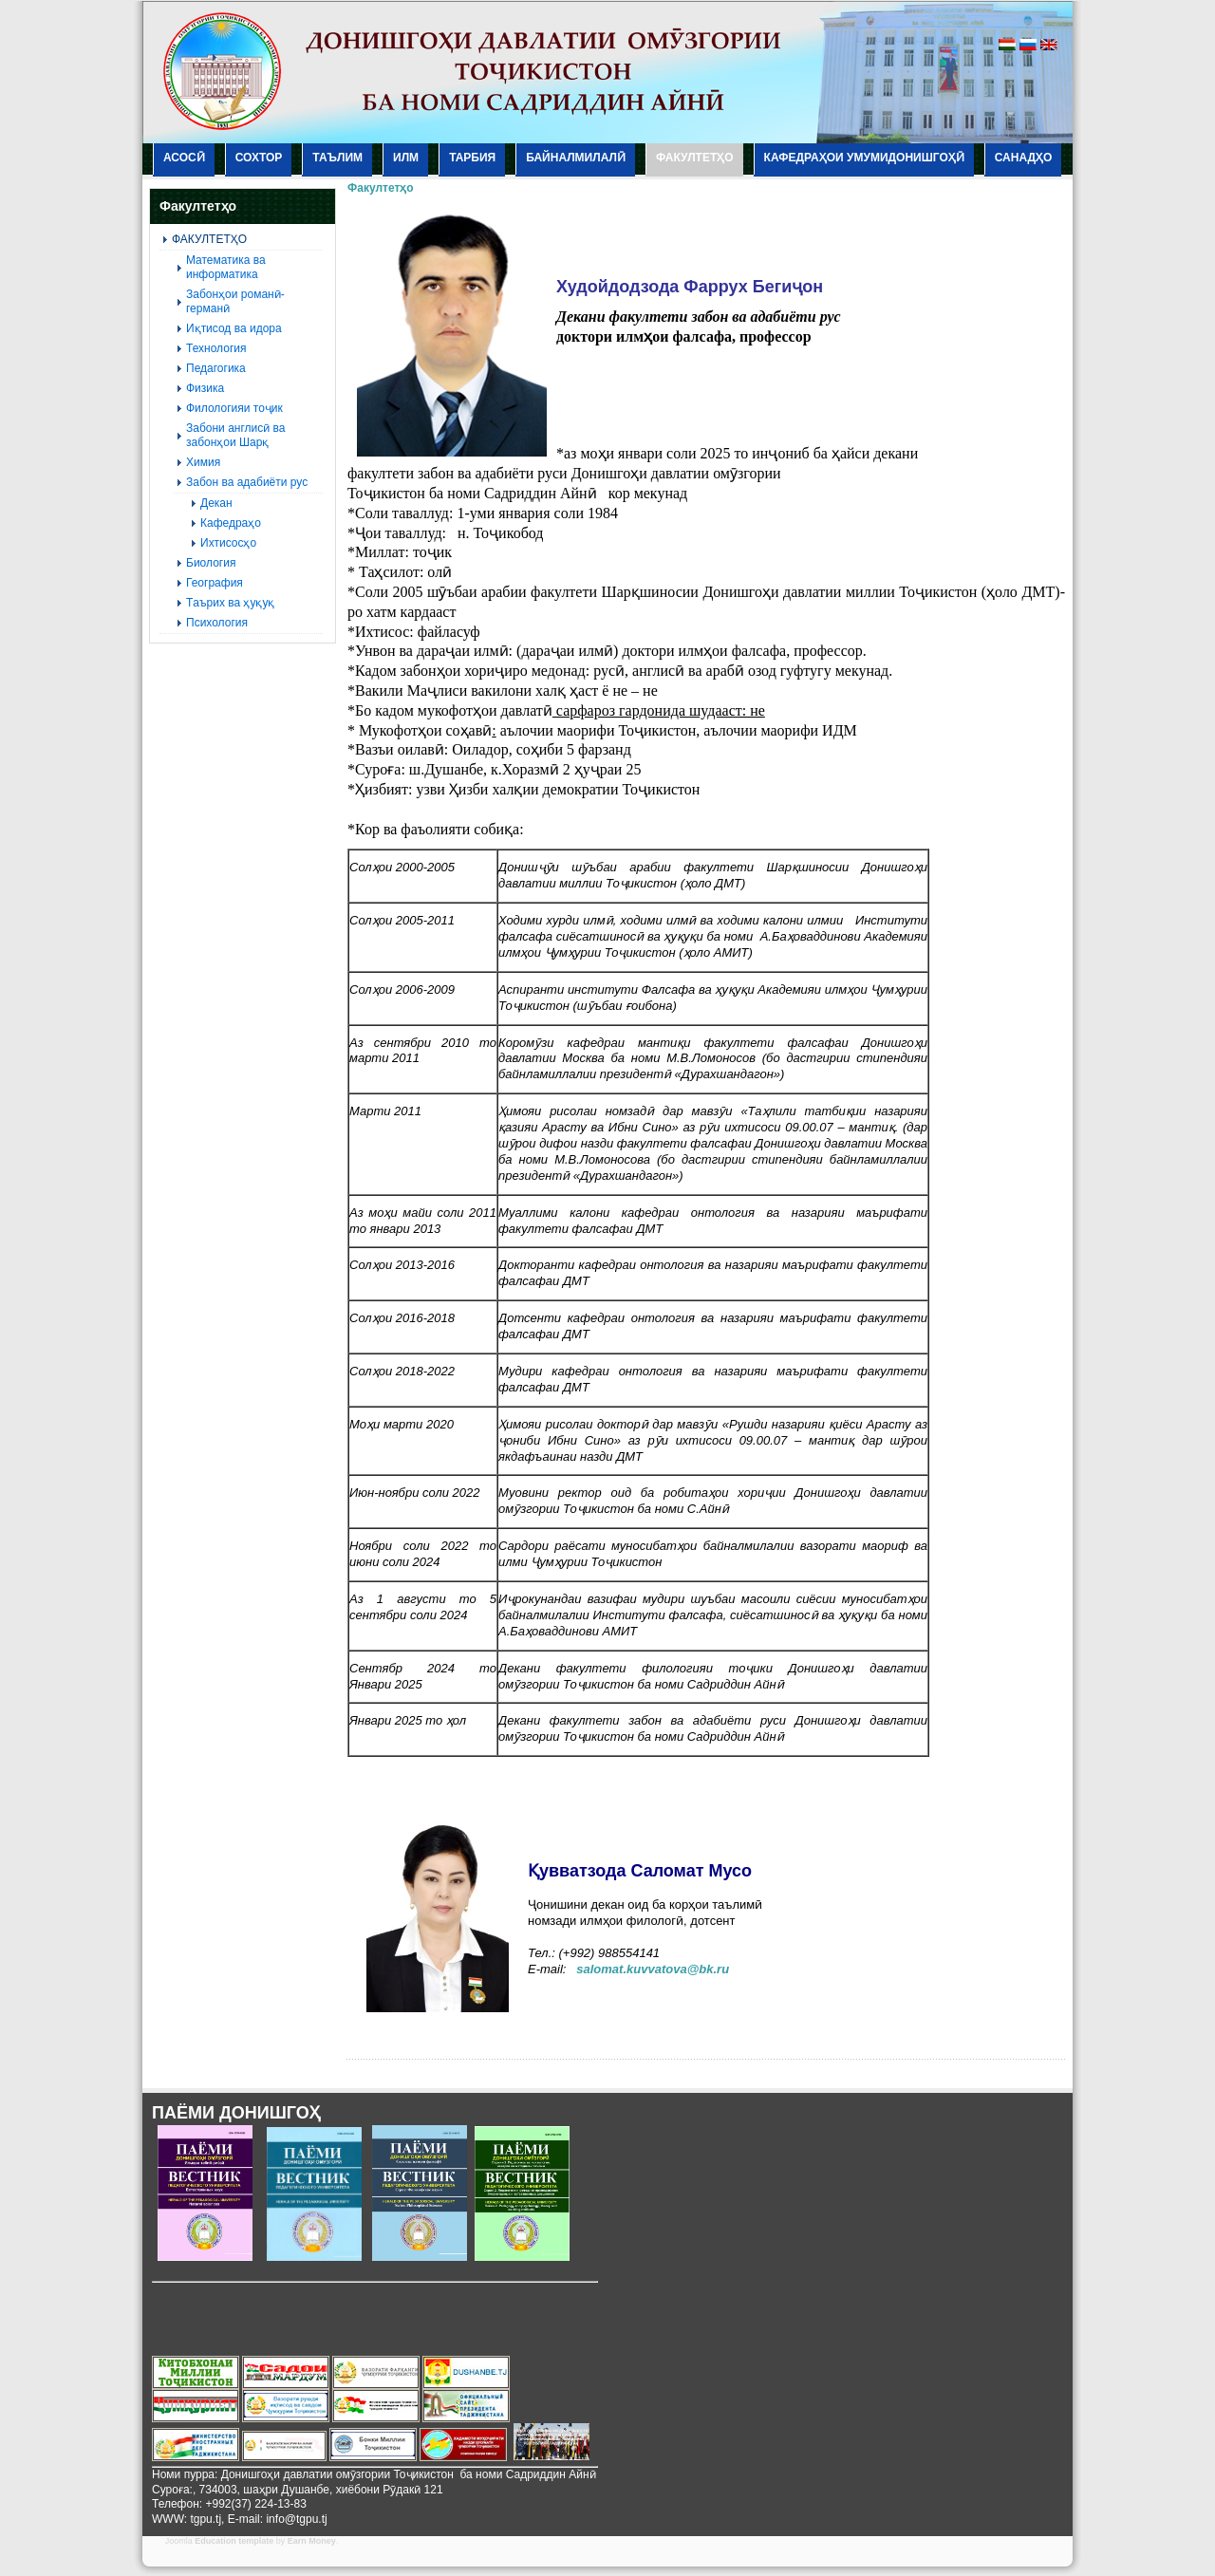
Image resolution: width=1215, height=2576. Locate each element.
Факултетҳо (380, 188)
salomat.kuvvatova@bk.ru (652, 1969)
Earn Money (312, 2541)
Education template (234, 2541)
